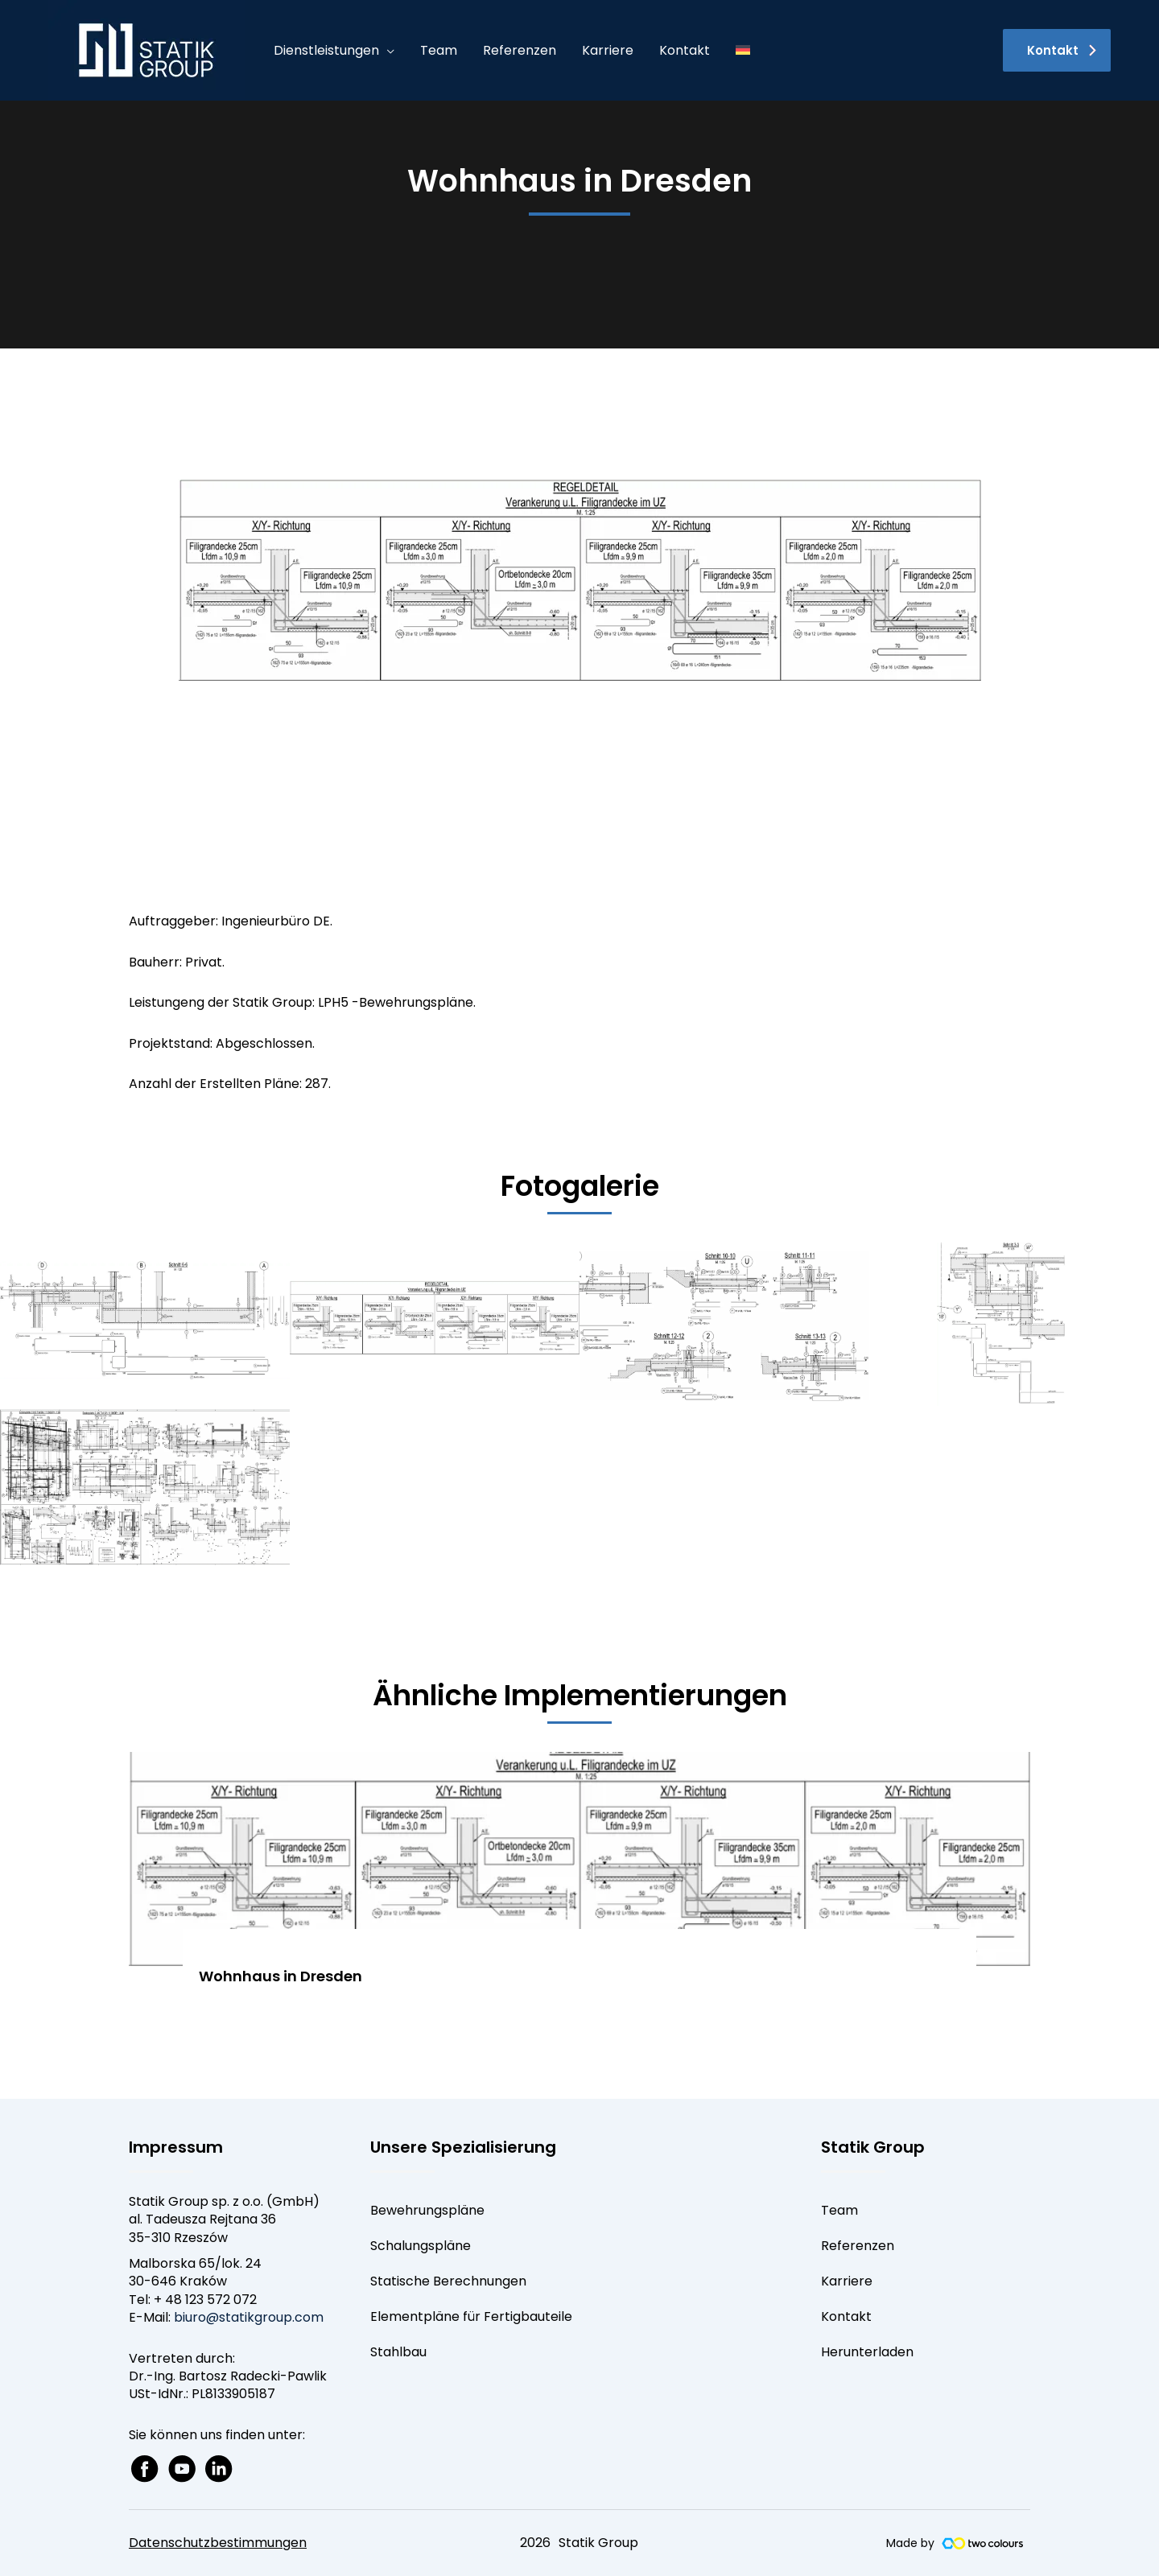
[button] (1057, 50)
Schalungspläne (420, 2245)
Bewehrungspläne (427, 2210)
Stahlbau (398, 2352)
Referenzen (857, 2245)
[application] (386, 51)
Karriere (846, 2281)
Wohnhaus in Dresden (280, 1976)
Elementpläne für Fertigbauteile (471, 2316)
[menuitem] (743, 51)
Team (839, 2210)
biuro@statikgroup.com (249, 2317)
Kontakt (846, 2316)
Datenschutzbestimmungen (218, 2542)
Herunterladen (867, 2352)
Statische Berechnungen (448, 2281)
